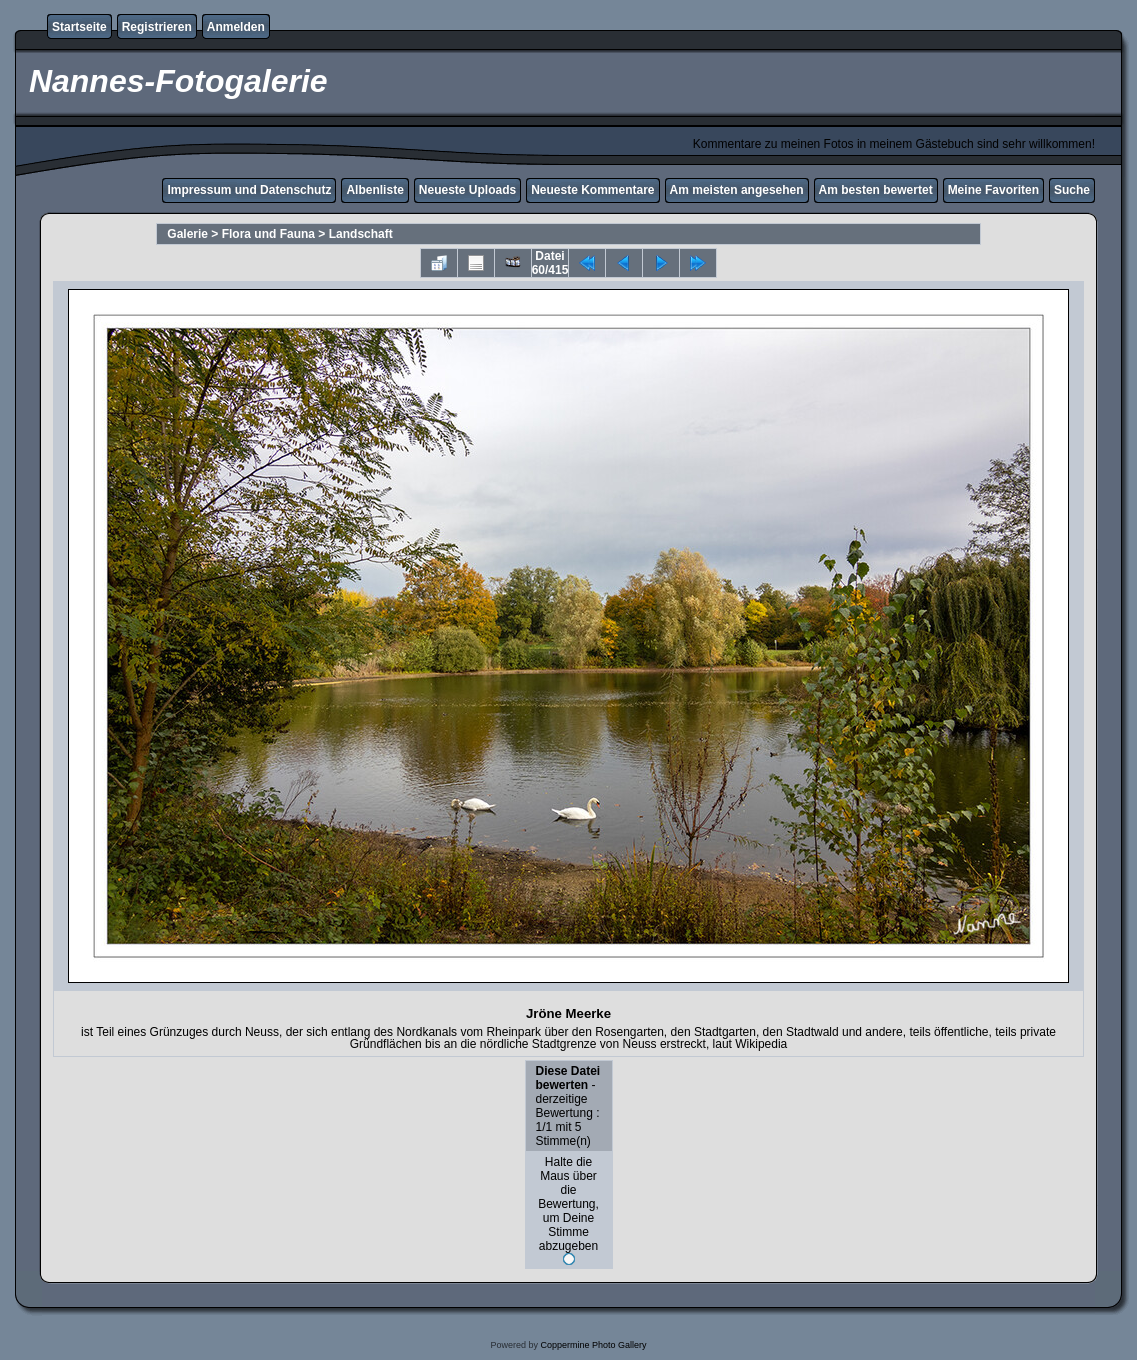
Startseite (79, 27)
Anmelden (236, 27)
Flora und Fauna (268, 234)
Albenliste (374, 190)
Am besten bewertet (876, 190)
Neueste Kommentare (592, 190)
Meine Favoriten (993, 190)
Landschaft (361, 234)
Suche (1072, 190)
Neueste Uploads (467, 190)
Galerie (187, 234)
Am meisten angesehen (737, 190)
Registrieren (157, 27)
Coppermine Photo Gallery (593, 1345)
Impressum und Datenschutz (249, 190)
